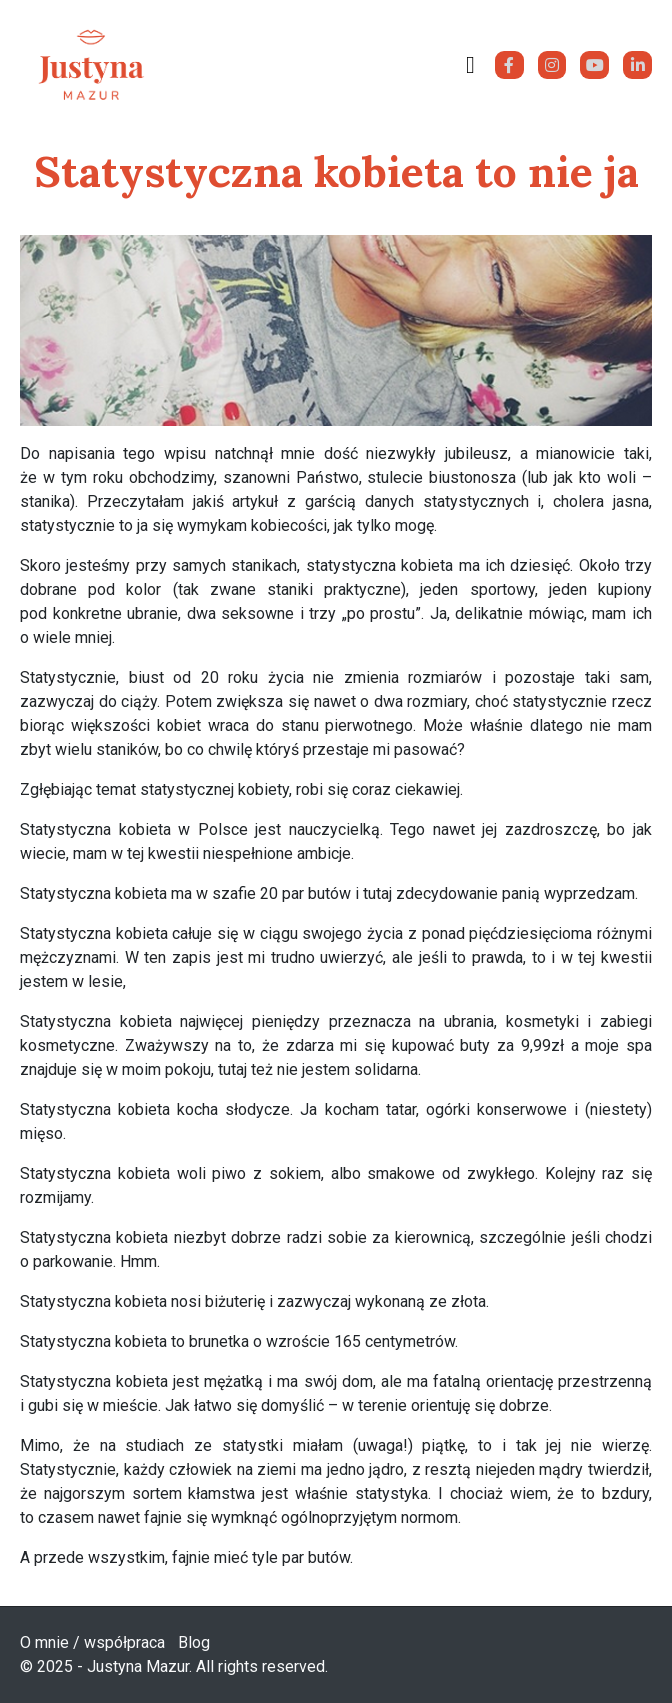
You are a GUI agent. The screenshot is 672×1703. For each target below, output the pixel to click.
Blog (194, 1642)
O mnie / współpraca (92, 1642)
